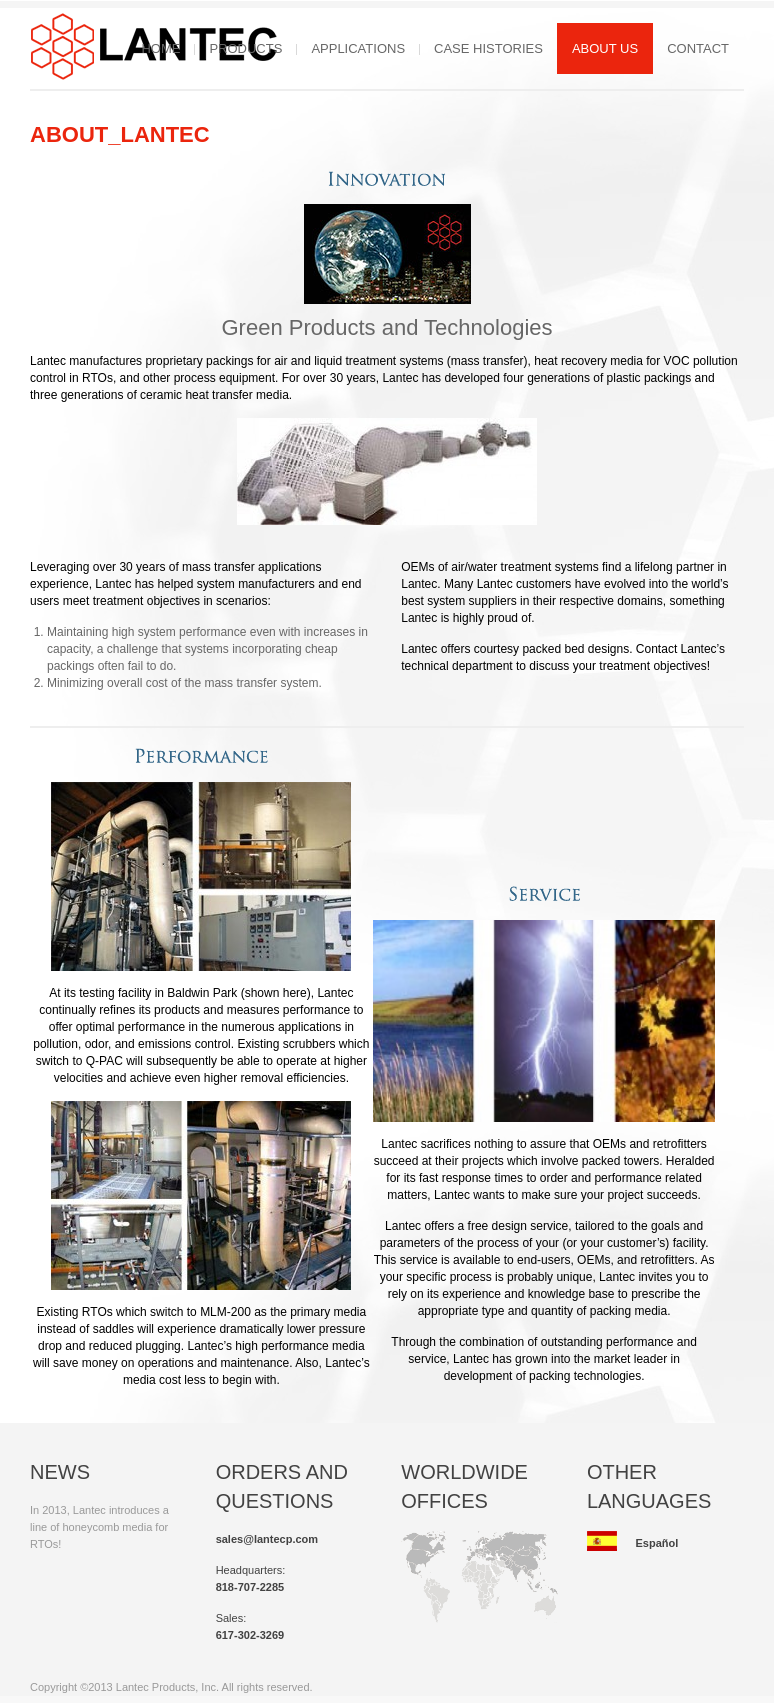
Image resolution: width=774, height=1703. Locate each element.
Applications (358, 48)
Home (160, 48)
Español (656, 1543)
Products (245, 48)
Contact (698, 48)
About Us (605, 48)
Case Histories (488, 48)
